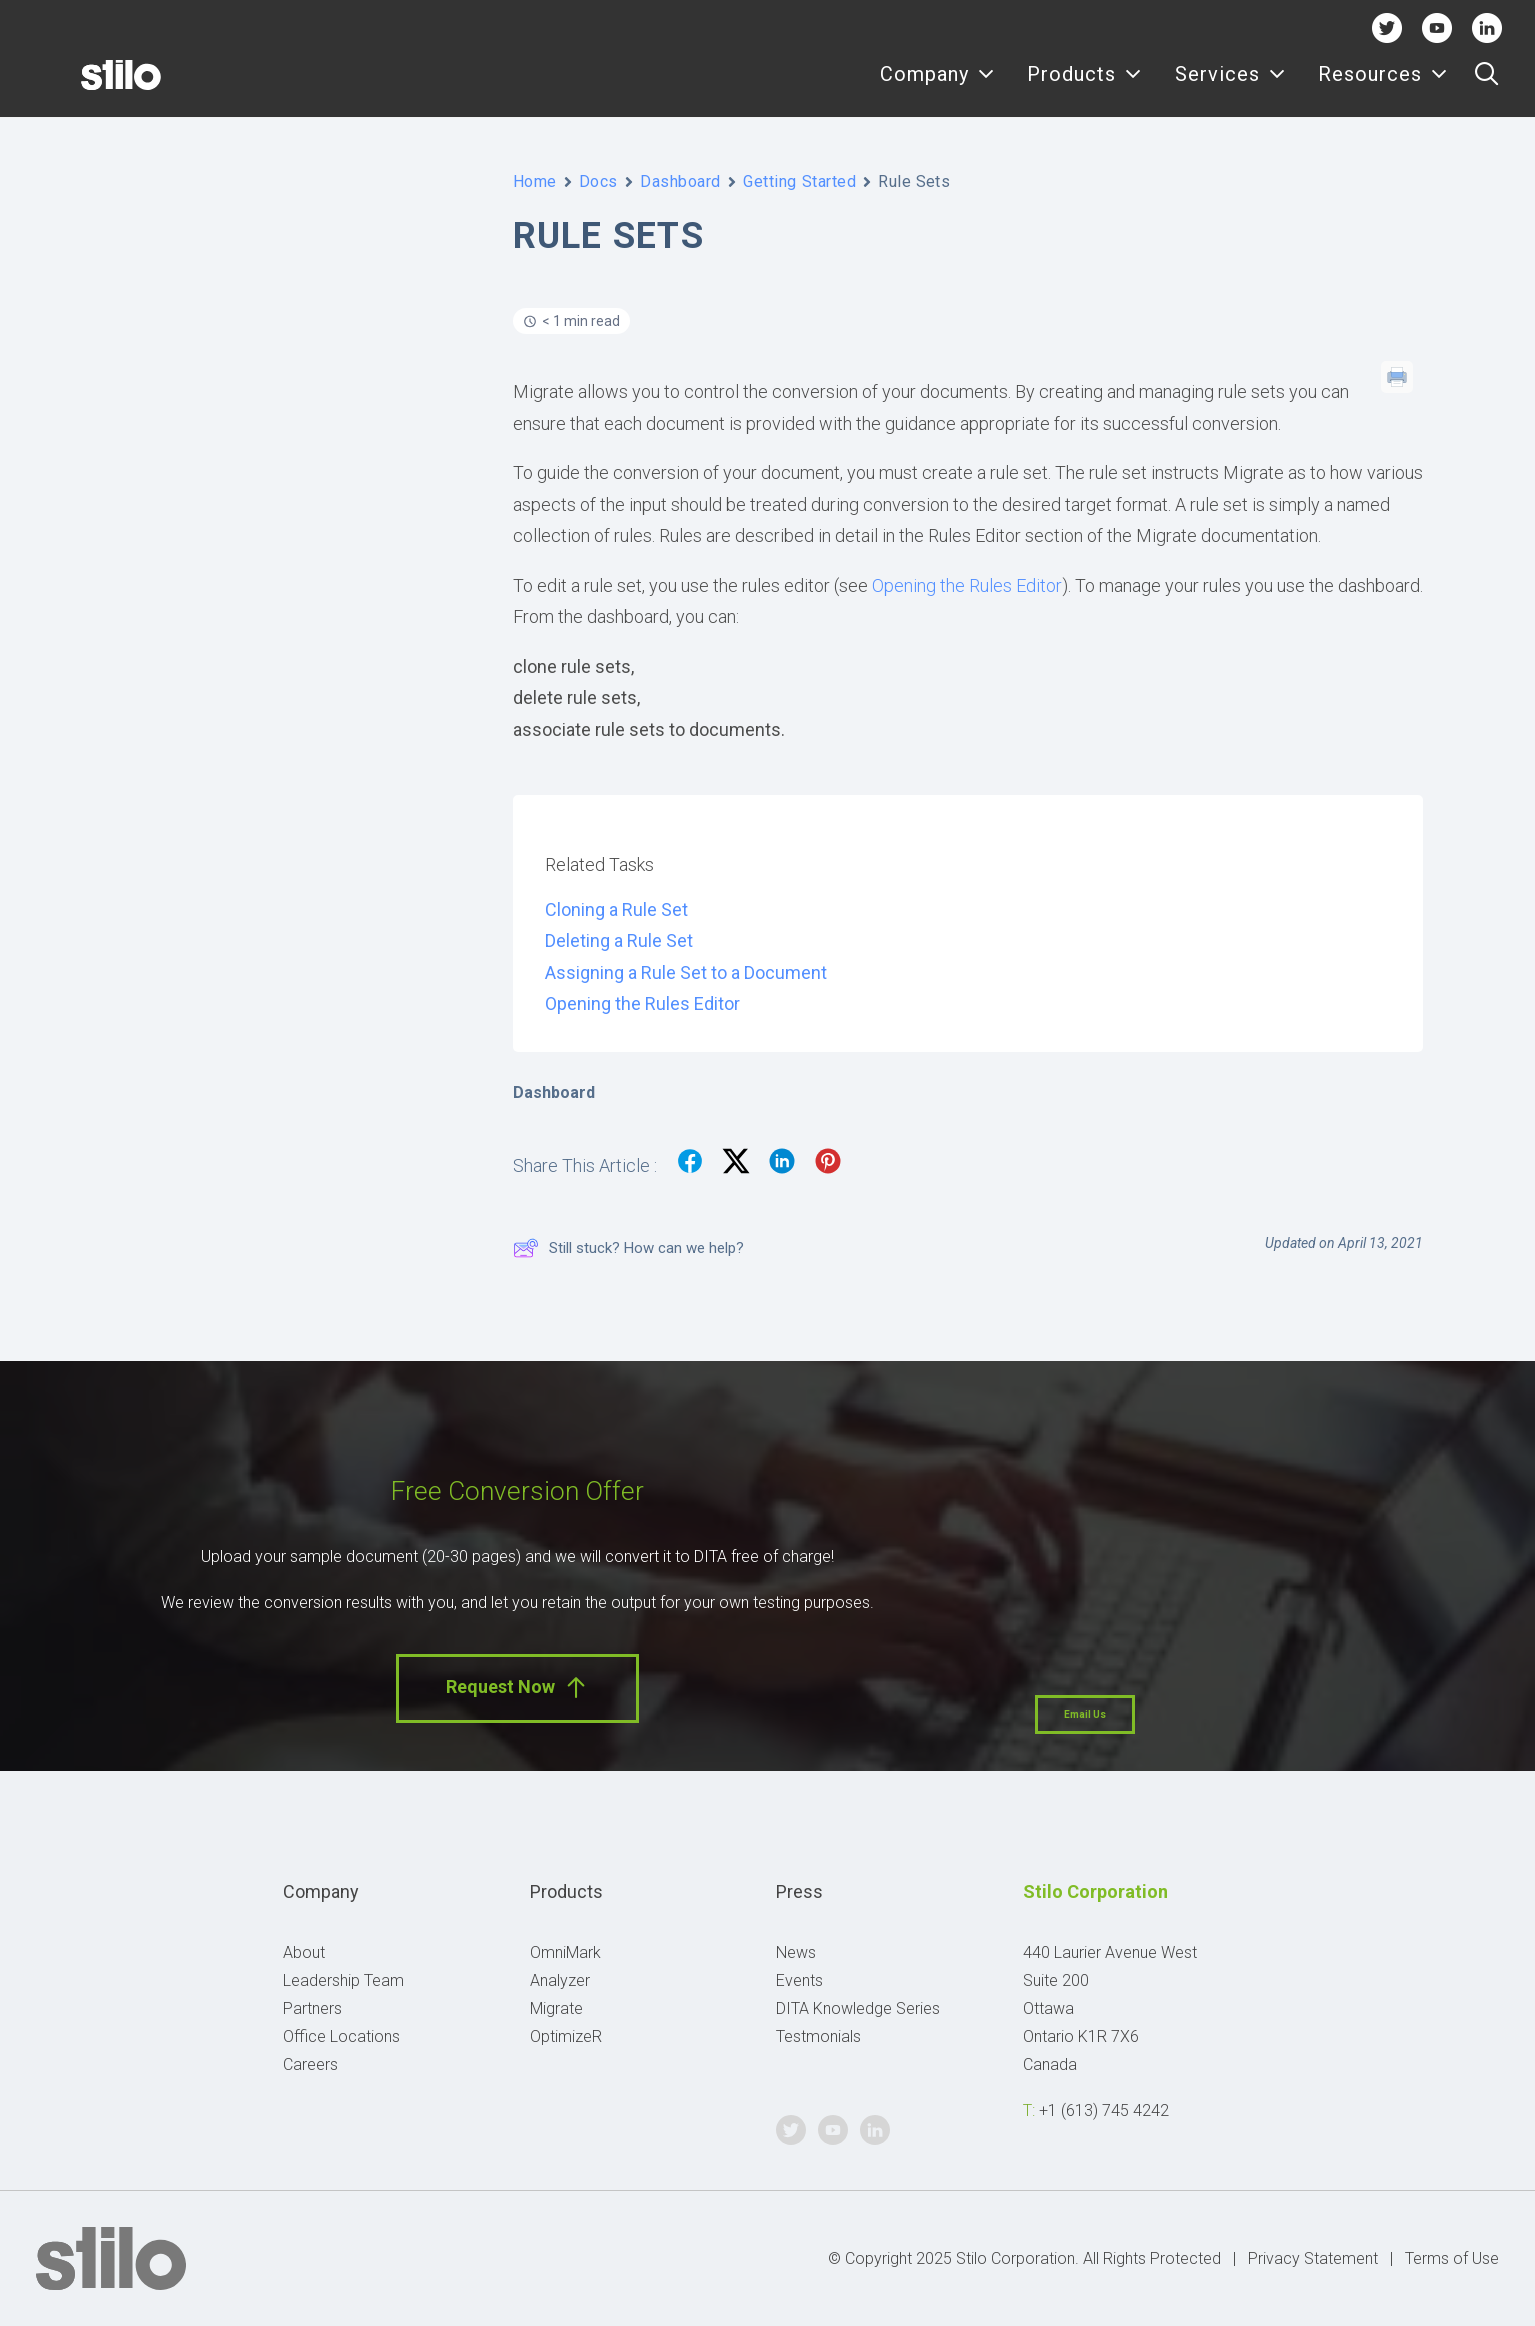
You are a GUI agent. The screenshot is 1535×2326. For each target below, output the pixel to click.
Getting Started (799, 181)
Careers (310, 2064)
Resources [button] (1383, 87)
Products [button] (1084, 87)
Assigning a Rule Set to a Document (686, 972)
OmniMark (565, 1952)
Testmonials (818, 2036)
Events (799, 1980)
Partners (312, 2008)
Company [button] (937, 87)
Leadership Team (343, 1980)
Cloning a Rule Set (616, 909)
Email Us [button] (1085, 1714)
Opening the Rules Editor (967, 585)
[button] (1486, 87)
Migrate (556, 2008)
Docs (598, 181)
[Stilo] (89, 87)
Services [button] (1230, 87)
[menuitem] (937, 87)
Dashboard (680, 181)
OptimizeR (566, 2036)
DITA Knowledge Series (858, 2008)
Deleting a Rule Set (619, 940)
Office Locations (341, 2036)
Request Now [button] (517, 1687)
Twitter (1386, 27)
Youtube (1436, 27)
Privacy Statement (1313, 2258)
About (304, 1952)
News (796, 1952)
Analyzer (560, 1980)
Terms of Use (1452, 2258)
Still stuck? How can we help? (628, 1248)
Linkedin (1486, 27)
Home (535, 181)
